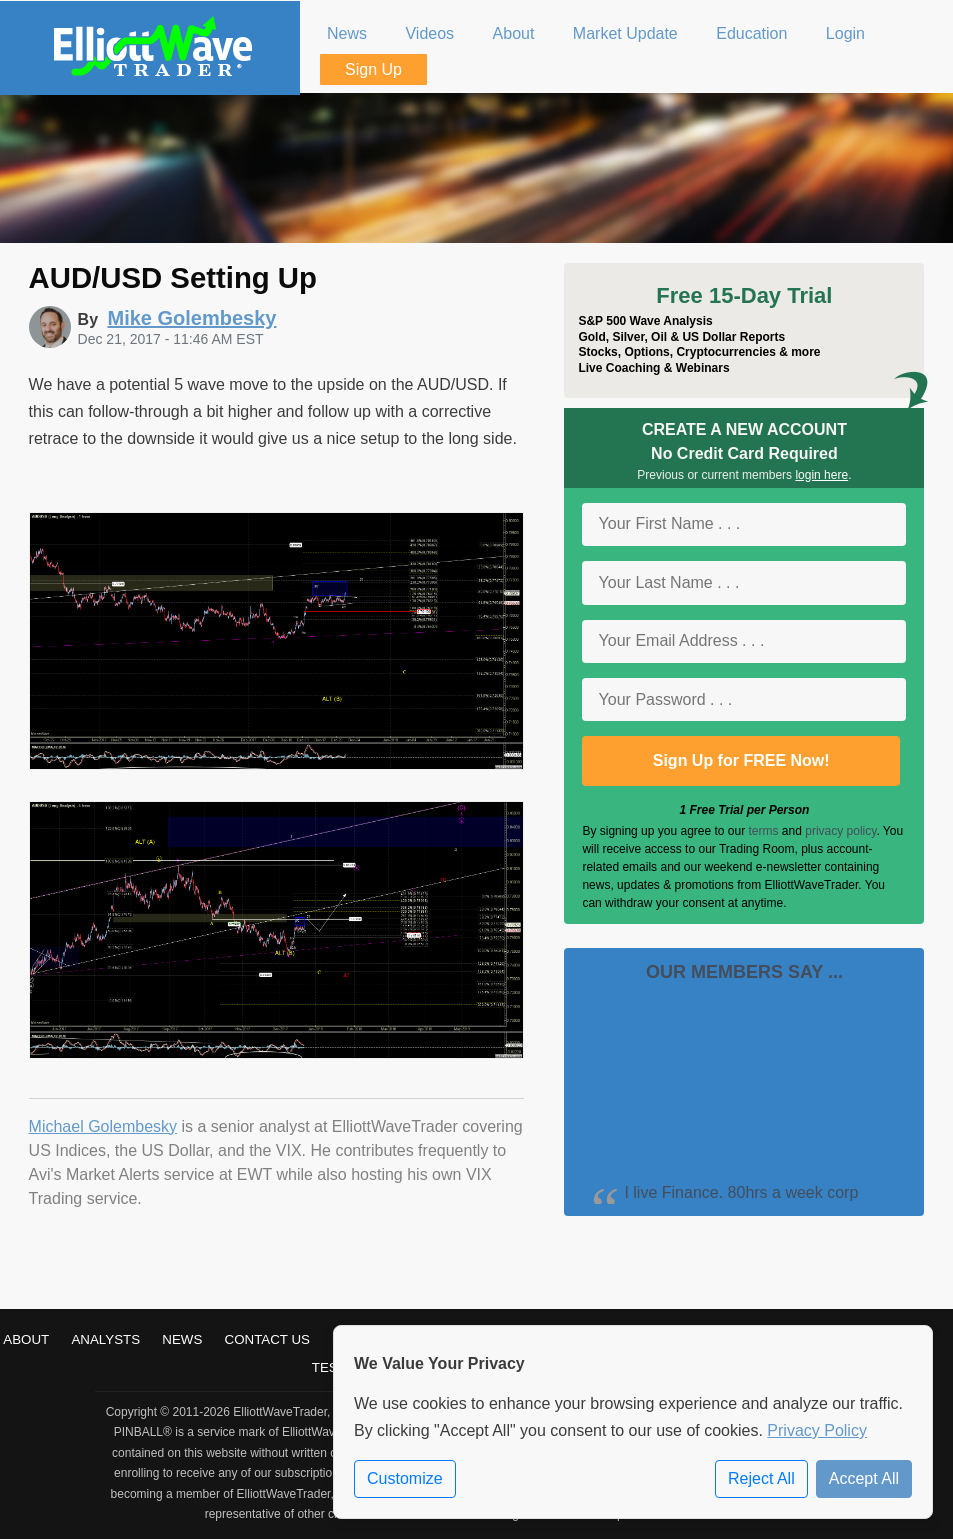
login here (821, 475)
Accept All (864, 1478)
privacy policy (840, 831)
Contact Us (267, 1339)
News (182, 1339)
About (26, 1339)
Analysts (105, 1339)
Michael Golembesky (103, 1126)
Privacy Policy (817, 1430)
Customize (405, 1478)
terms (764, 831)
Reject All (761, 1478)
